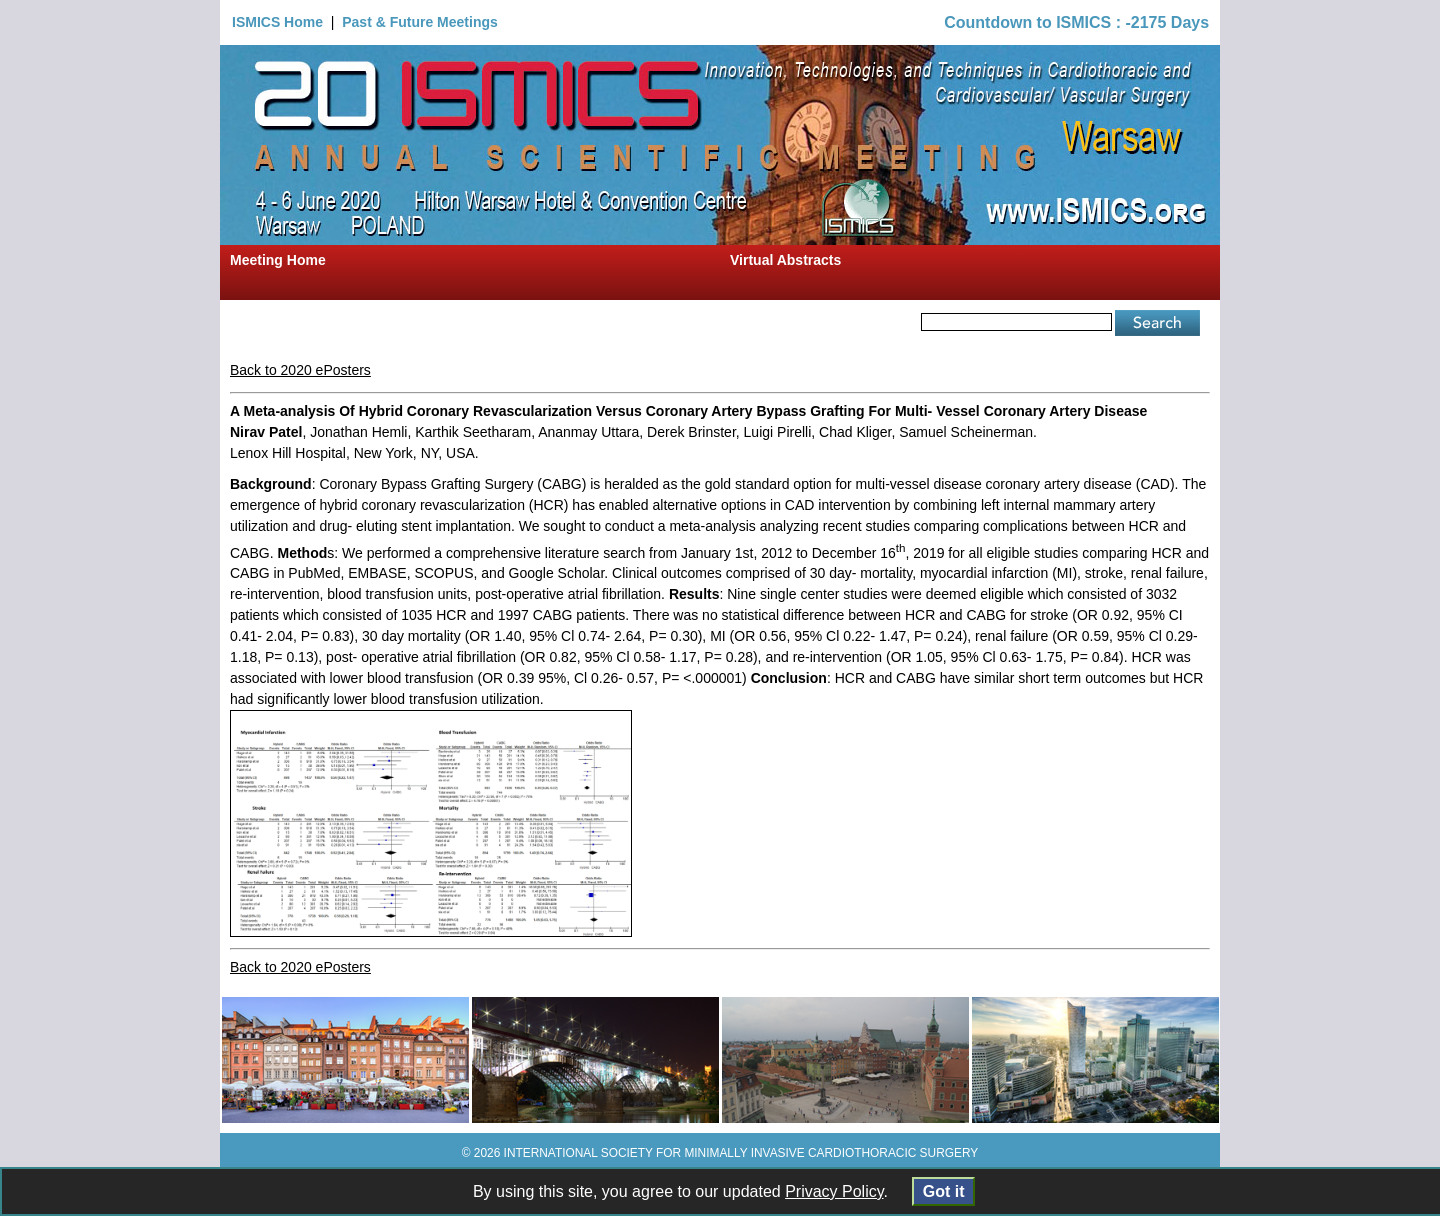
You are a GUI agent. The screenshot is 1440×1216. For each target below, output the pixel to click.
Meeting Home (278, 260)
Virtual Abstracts (785, 260)
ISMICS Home (277, 22)
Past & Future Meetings (420, 22)
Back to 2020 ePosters (300, 370)
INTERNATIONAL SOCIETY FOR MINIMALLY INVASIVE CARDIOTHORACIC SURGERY (741, 1153)
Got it (943, 1191)
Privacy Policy (834, 1191)
